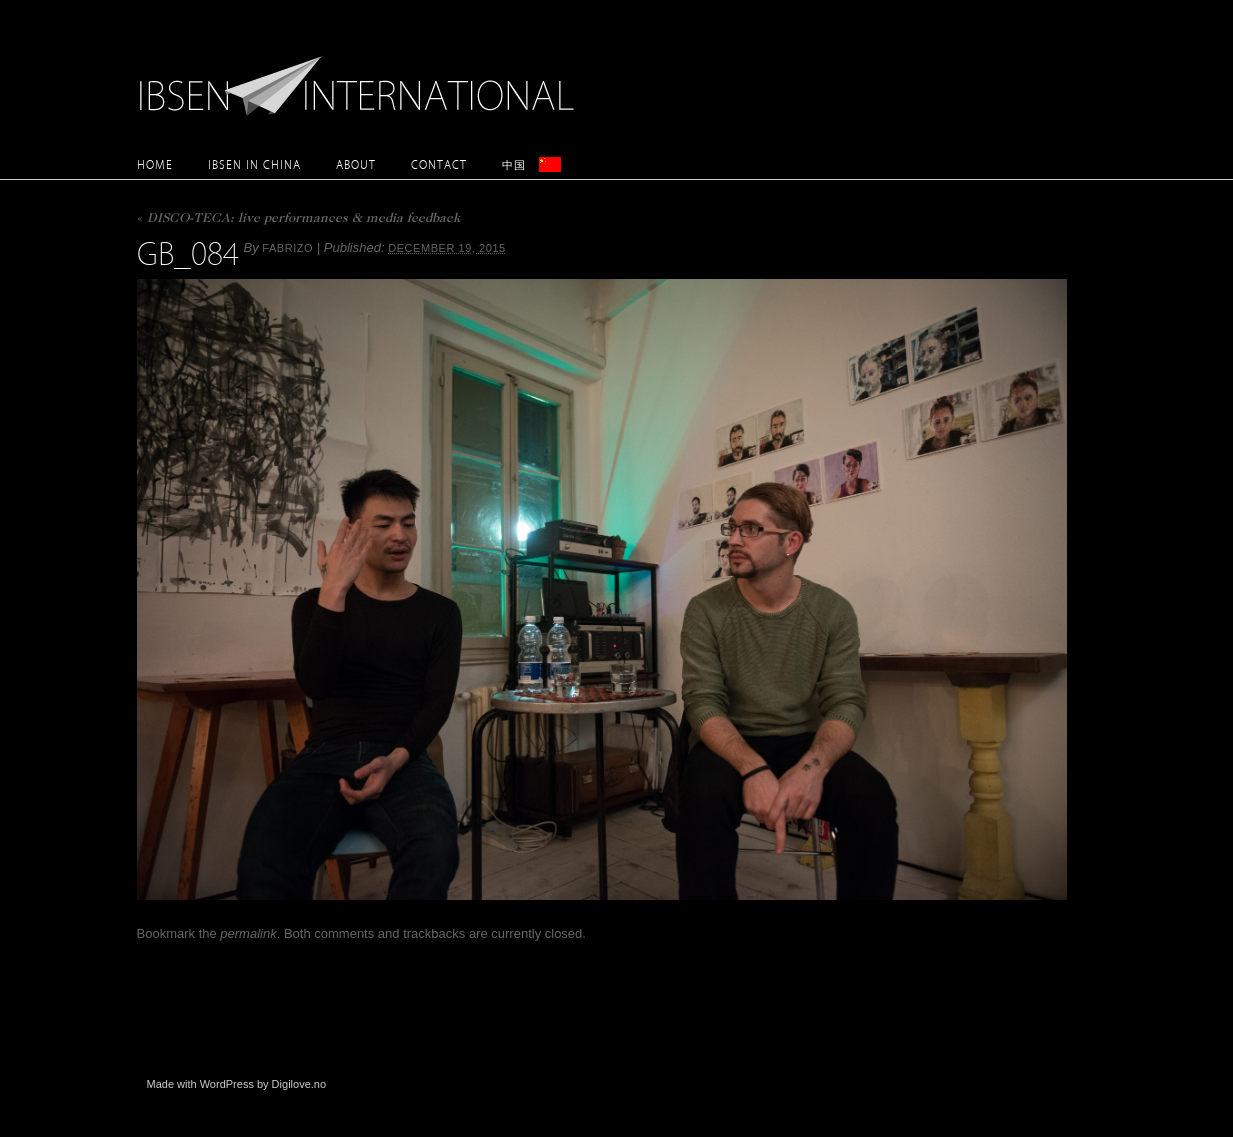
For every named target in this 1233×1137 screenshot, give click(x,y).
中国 (514, 164)
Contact (439, 164)
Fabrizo (287, 248)
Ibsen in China (254, 164)
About (356, 164)
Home (155, 164)
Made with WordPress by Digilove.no (237, 1084)
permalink (248, 933)
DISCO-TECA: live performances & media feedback (298, 219)
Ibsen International (362, 75)
